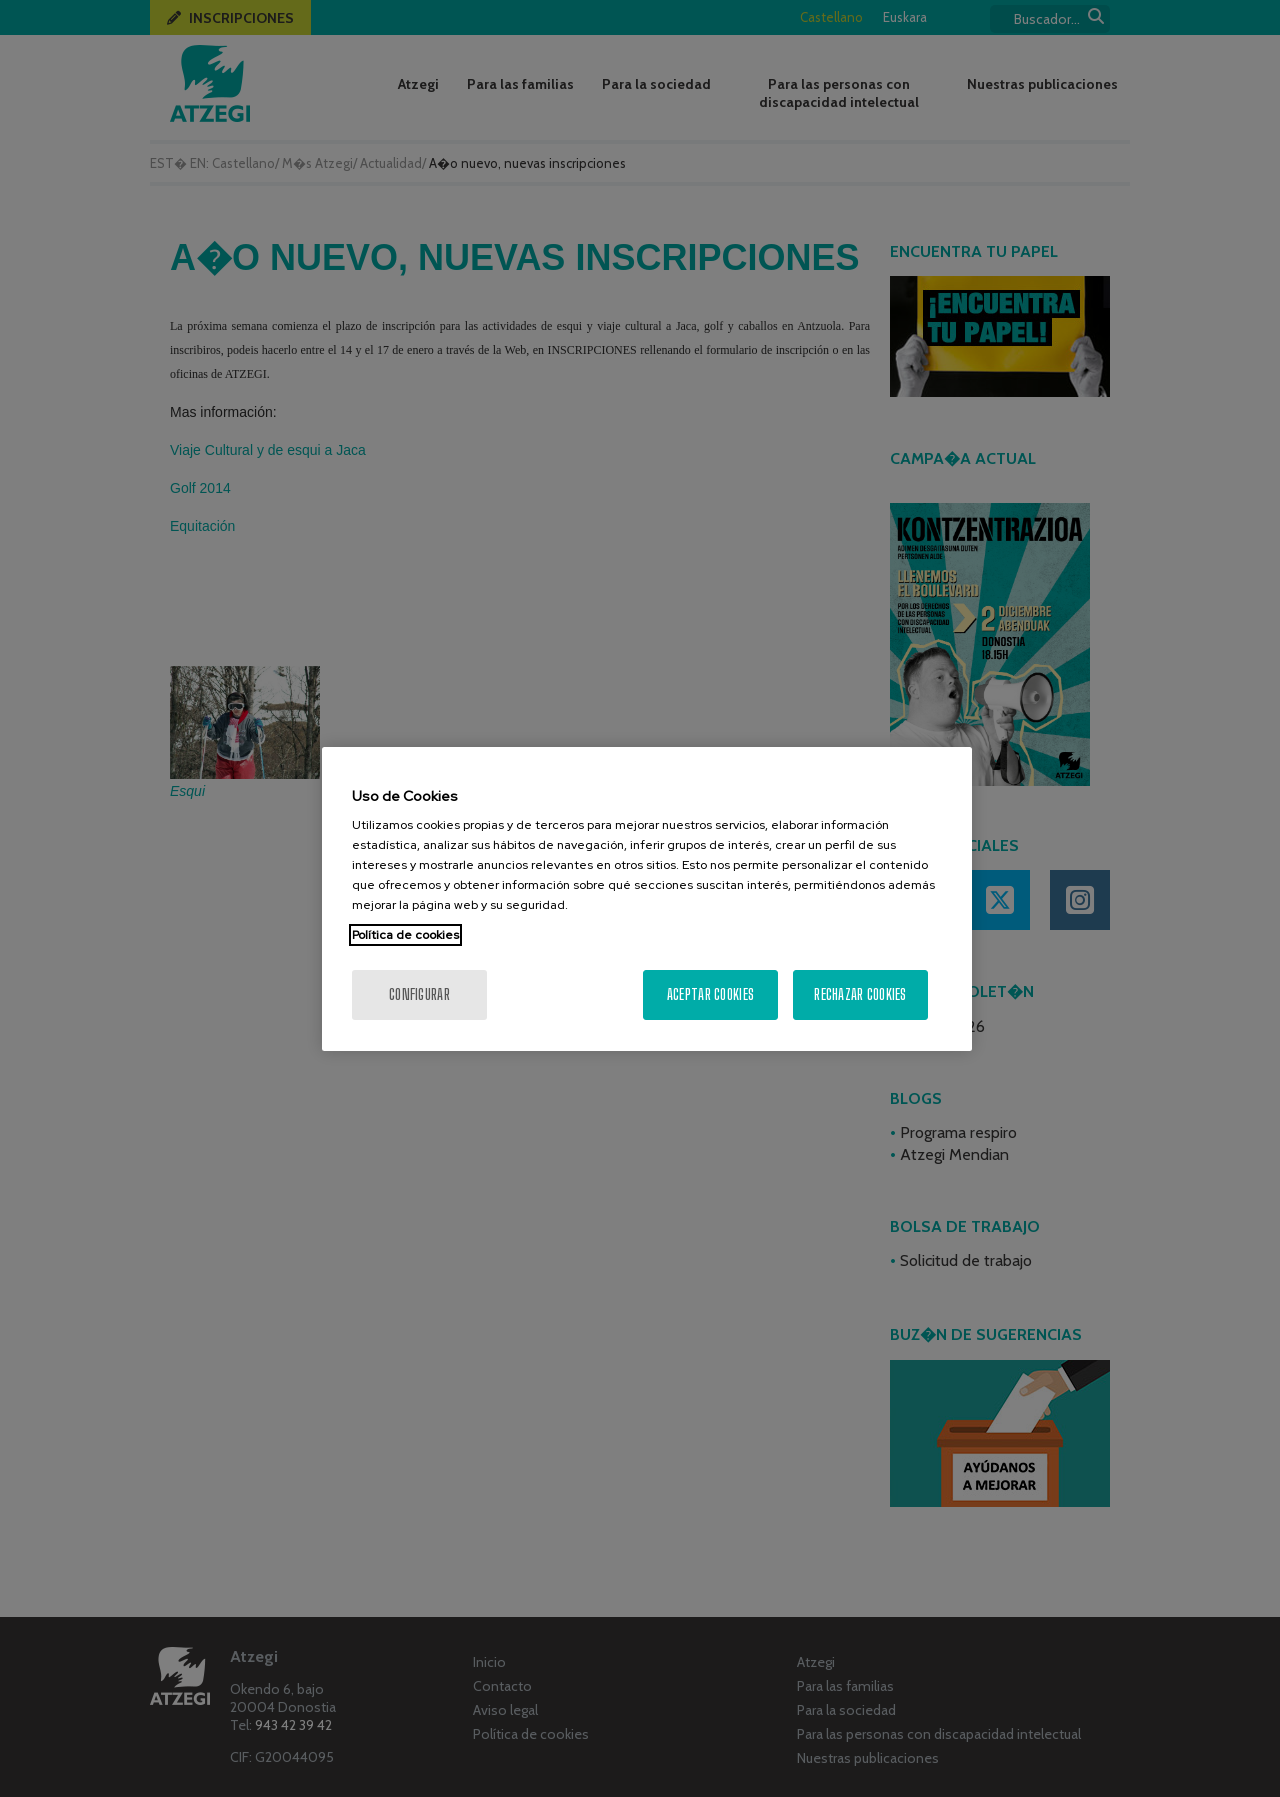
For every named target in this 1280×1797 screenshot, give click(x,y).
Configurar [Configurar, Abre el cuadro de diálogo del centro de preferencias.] (419, 994)
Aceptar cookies (710, 994)
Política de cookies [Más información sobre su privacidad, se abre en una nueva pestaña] (405, 935)
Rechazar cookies (860, 994)
